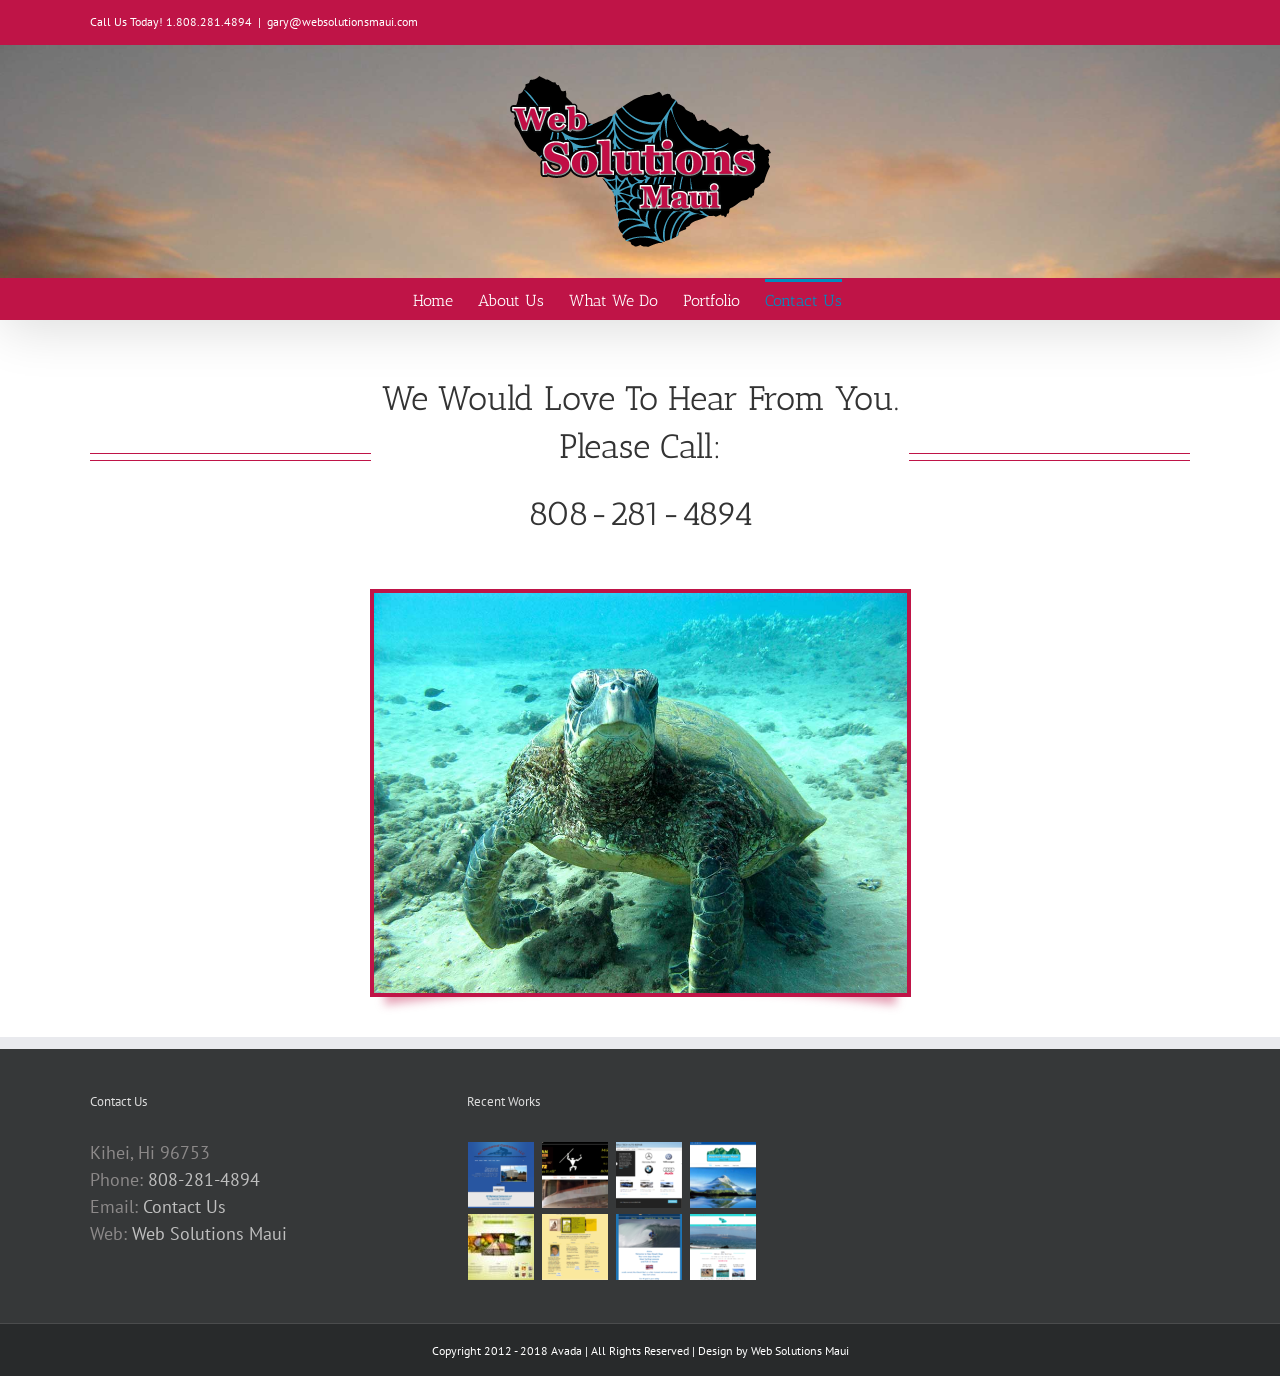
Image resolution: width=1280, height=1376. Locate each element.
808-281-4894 (204, 1179)
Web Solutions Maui (209, 1233)
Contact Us (184, 1206)
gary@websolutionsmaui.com (342, 21)
